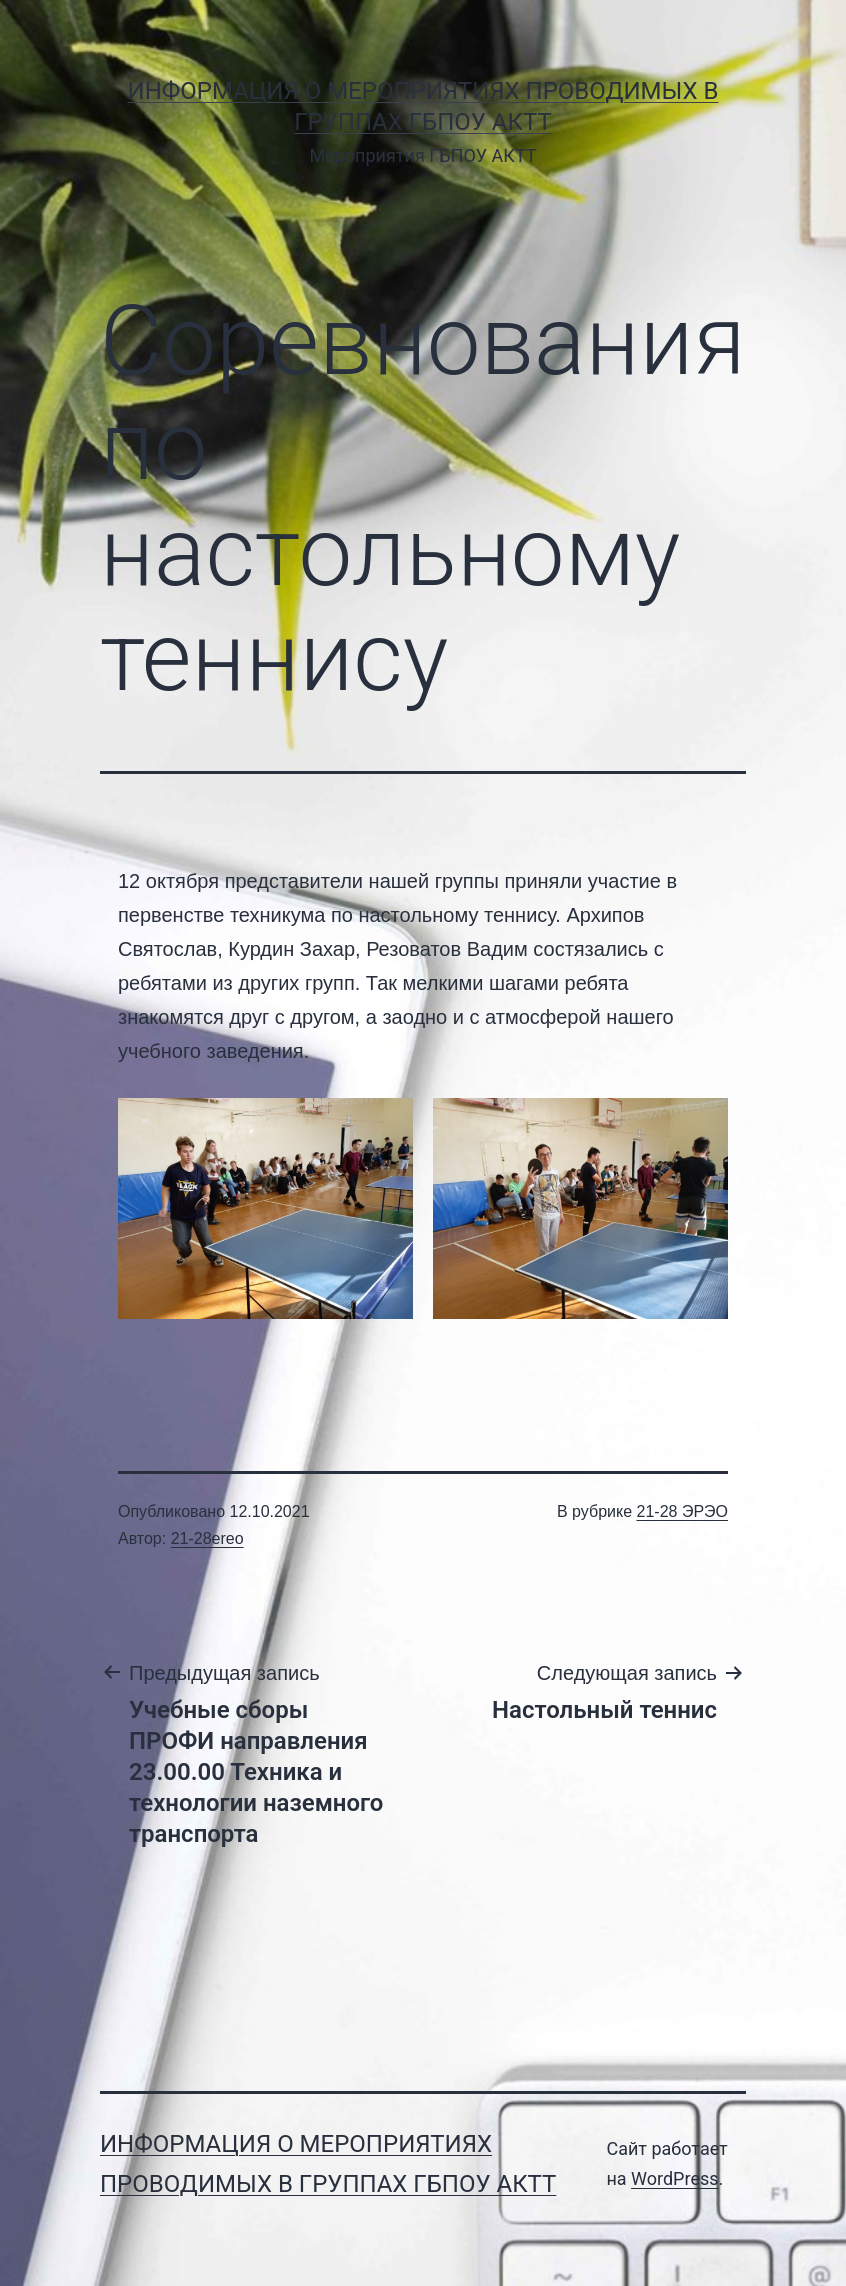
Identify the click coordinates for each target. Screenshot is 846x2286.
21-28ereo (207, 1538)
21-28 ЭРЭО (682, 1511)
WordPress (674, 2178)
